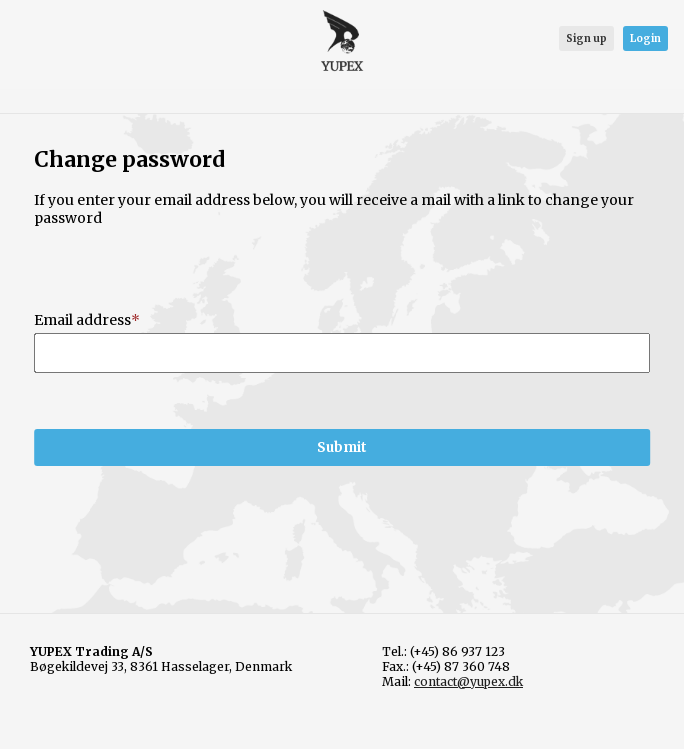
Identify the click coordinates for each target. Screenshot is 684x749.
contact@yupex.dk (468, 681)
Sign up (586, 38)
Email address (82, 320)
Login (645, 38)
